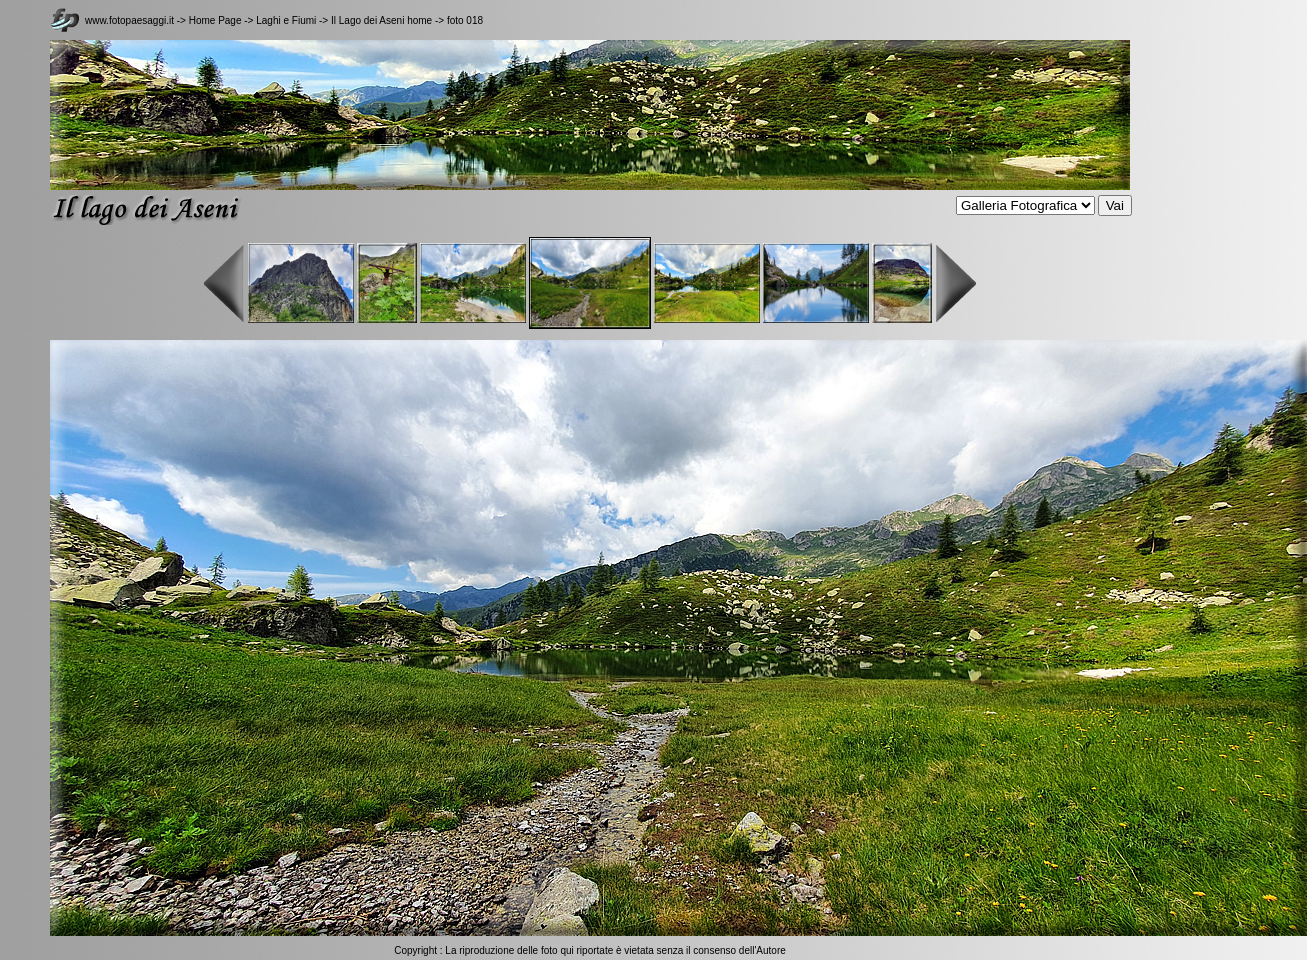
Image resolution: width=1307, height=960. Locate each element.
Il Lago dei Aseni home (381, 20)
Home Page (215, 20)
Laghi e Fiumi (287, 20)
